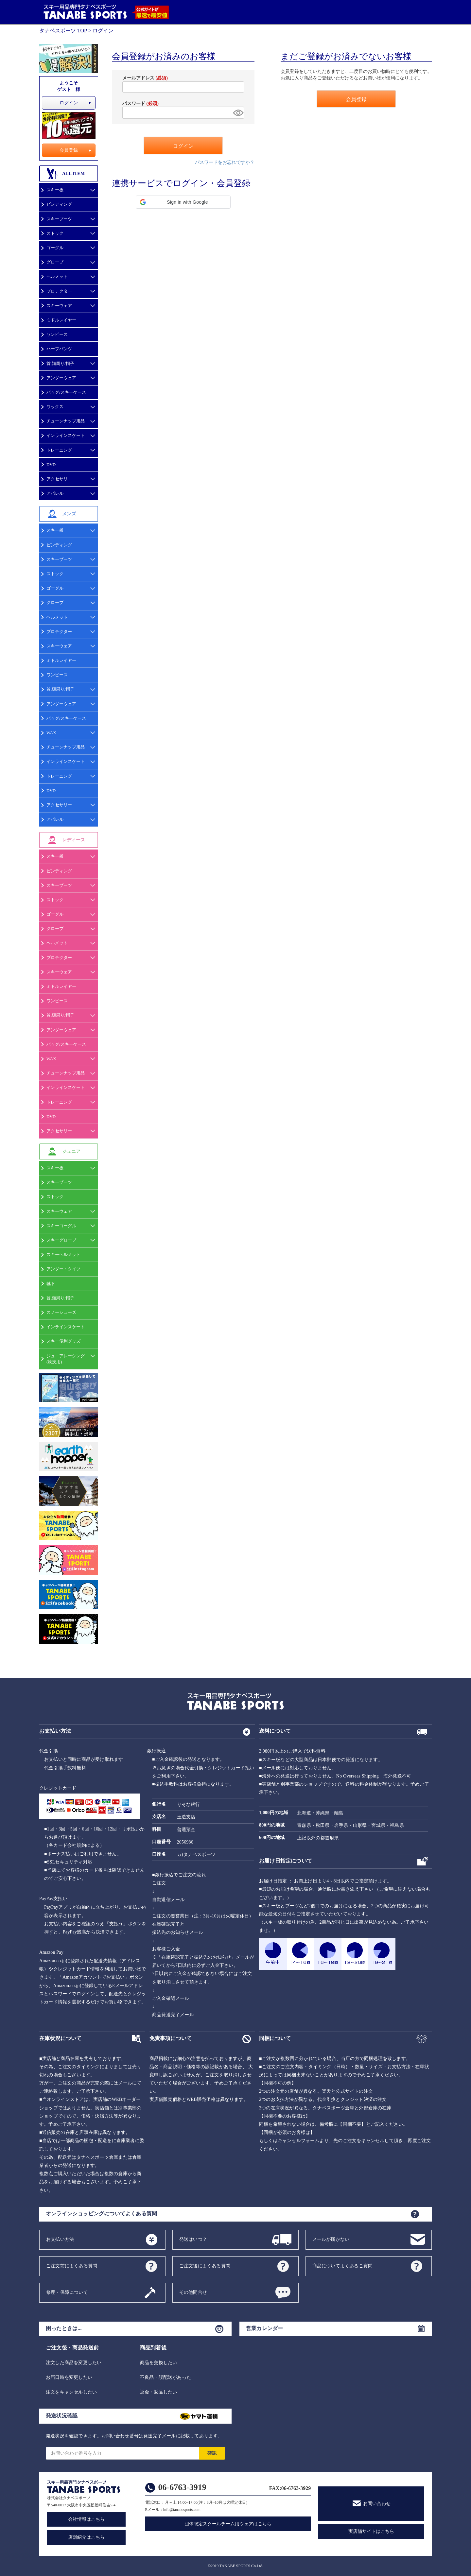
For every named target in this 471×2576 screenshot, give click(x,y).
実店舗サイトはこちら (371, 2531)
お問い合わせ (377, 2503)
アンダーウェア (61, 377)
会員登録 (69, 150)
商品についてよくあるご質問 (342, 2265)
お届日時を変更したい (69, 2377)
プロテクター (59, 291)
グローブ (54, 262)
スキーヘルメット (63, 1254)
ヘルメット (57, 276)
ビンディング (59, 204)
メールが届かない (331, 2239)
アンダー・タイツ (63, 1268)
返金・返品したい (158, 2392)
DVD (51, 464)
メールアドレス (145, 78)
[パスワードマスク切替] (237, 112)
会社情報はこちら (86, 2519)
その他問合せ (193, 2292)
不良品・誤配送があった (165, 2377)
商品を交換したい (158, 2362)
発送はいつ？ (193, 2239)
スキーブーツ (59, 218)
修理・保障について (67, 2292)
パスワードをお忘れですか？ (224, 162)
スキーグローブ (61, 1240)
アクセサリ (57, 478)
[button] (183, 202)
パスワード (140, 103)
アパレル (54, 493)
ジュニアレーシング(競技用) (65, 1358)
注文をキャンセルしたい (71, 2392)
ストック (54, 233)
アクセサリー (59, 804)
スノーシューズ (61, 1312)
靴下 (50, 1283)
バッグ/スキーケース (66, 392)
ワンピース (57, 334)
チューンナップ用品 (65, 421)
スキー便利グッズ (63, 1341)
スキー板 (54, 189)
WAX (51, 732)
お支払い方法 (60, 2239)
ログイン (69, 102)
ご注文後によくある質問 (204, 2265)
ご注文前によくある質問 (71, 2265)
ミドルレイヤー (61, 320)
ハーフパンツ (59, 348)
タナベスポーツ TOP (63, 30)
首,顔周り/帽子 (60, 363)
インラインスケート (65, 435)
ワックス (54, 406)
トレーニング (59, 450)
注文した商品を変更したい (73, 2362)
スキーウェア (59, 305)
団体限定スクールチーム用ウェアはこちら (227, 2523)
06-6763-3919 (182, 2487)
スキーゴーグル (61, 1225)
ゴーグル (54, 247)
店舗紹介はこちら (86, 2537)
